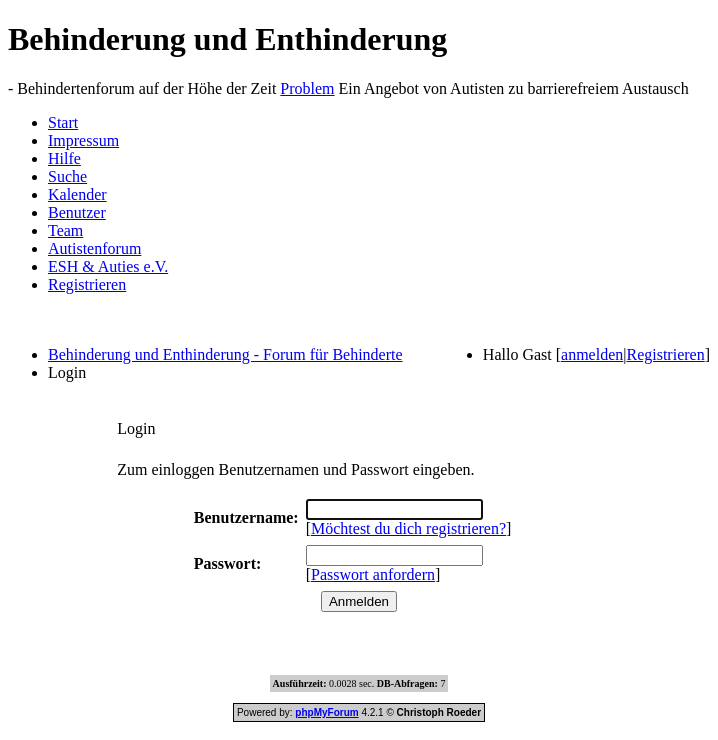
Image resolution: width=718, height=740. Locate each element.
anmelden (592, 354)
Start (63, 122)
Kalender (77, 194)
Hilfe (64, 158)
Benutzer (77, 212)
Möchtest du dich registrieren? (408, 528)
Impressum (83, 140)
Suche (67, 176)
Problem (307, 88)
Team (65, 230)
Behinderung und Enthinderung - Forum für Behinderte (225, 354)
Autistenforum (94, 248)
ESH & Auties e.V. (108, 266)
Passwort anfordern (373, 574)
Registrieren (87, 284)
